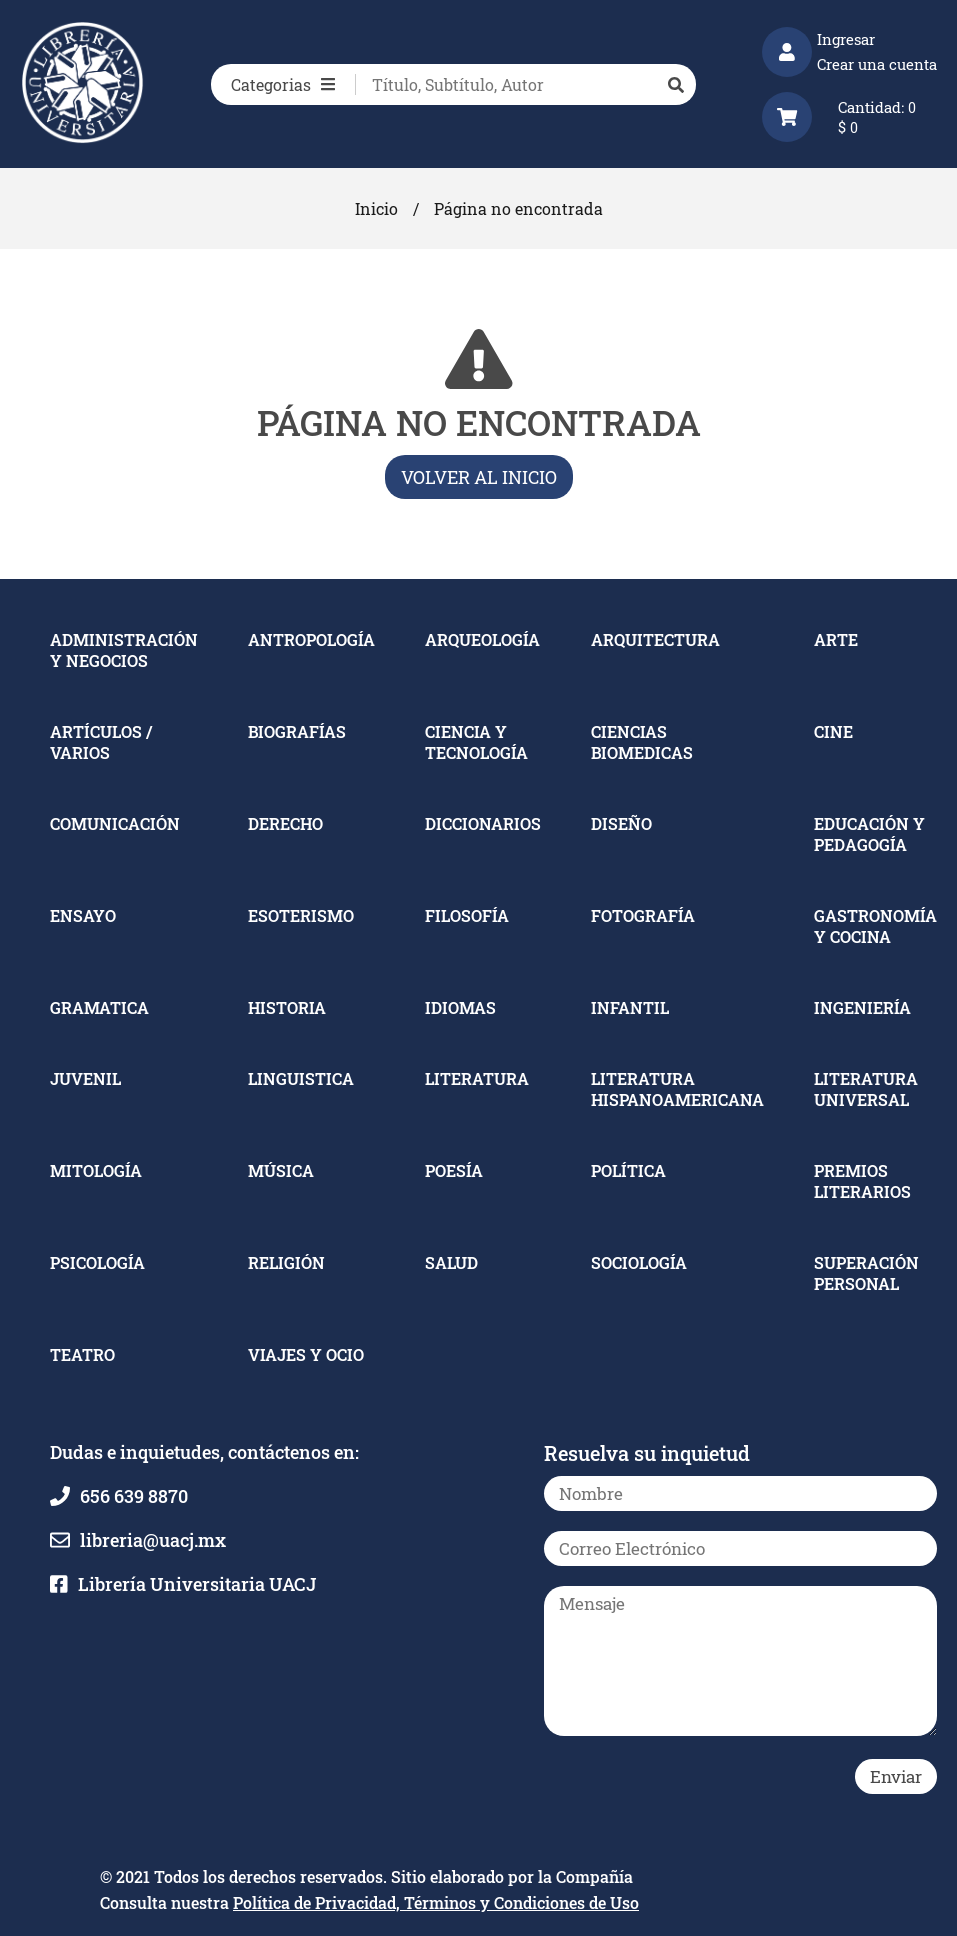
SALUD (451, 1262)
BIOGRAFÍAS (297, 731)
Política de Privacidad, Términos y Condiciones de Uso (436, 1902)
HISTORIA (287, 1007)
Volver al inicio (479, 477)
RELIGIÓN (286, 1262)
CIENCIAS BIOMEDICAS (642, 742)
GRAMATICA (99, 1007)
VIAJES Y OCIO (306, 1354)
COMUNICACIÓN (115, 823)
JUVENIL (85, 1078)
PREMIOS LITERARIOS (862, 1181)
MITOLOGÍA (96, 1170)
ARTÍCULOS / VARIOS (101, 742)
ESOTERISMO (301, 915)
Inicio (376, 208)
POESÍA (454, 1170)
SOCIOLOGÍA (639, 1262)
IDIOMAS (460, 1007)
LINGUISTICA (301, 1078)
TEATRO (82, 1354)
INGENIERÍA (862, 1007)
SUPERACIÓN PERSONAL (866, 1273)
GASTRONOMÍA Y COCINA (875, 926)
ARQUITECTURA (655, 639)
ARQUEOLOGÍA (482, 639)
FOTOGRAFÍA (643, 915)
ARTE (836, 639)
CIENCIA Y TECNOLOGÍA (476, 742)
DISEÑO (621, 823)
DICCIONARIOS (483, 823)
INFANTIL (630, 1007)
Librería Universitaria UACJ (197, 1584)
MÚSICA (281, 1170)
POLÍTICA (628, 1170)
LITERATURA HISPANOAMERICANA (677, 1089)
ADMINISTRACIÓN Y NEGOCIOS (124, 650)
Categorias (283, 84)
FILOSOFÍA (467, 915)
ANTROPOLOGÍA (311, 639)
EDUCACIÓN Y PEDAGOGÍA (869, 834)
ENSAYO (83, 915)
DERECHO (285, 823)
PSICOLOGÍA (97, 1262)
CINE (833, 731)
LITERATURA (477, 1078)
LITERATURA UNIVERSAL (866, 1089)
